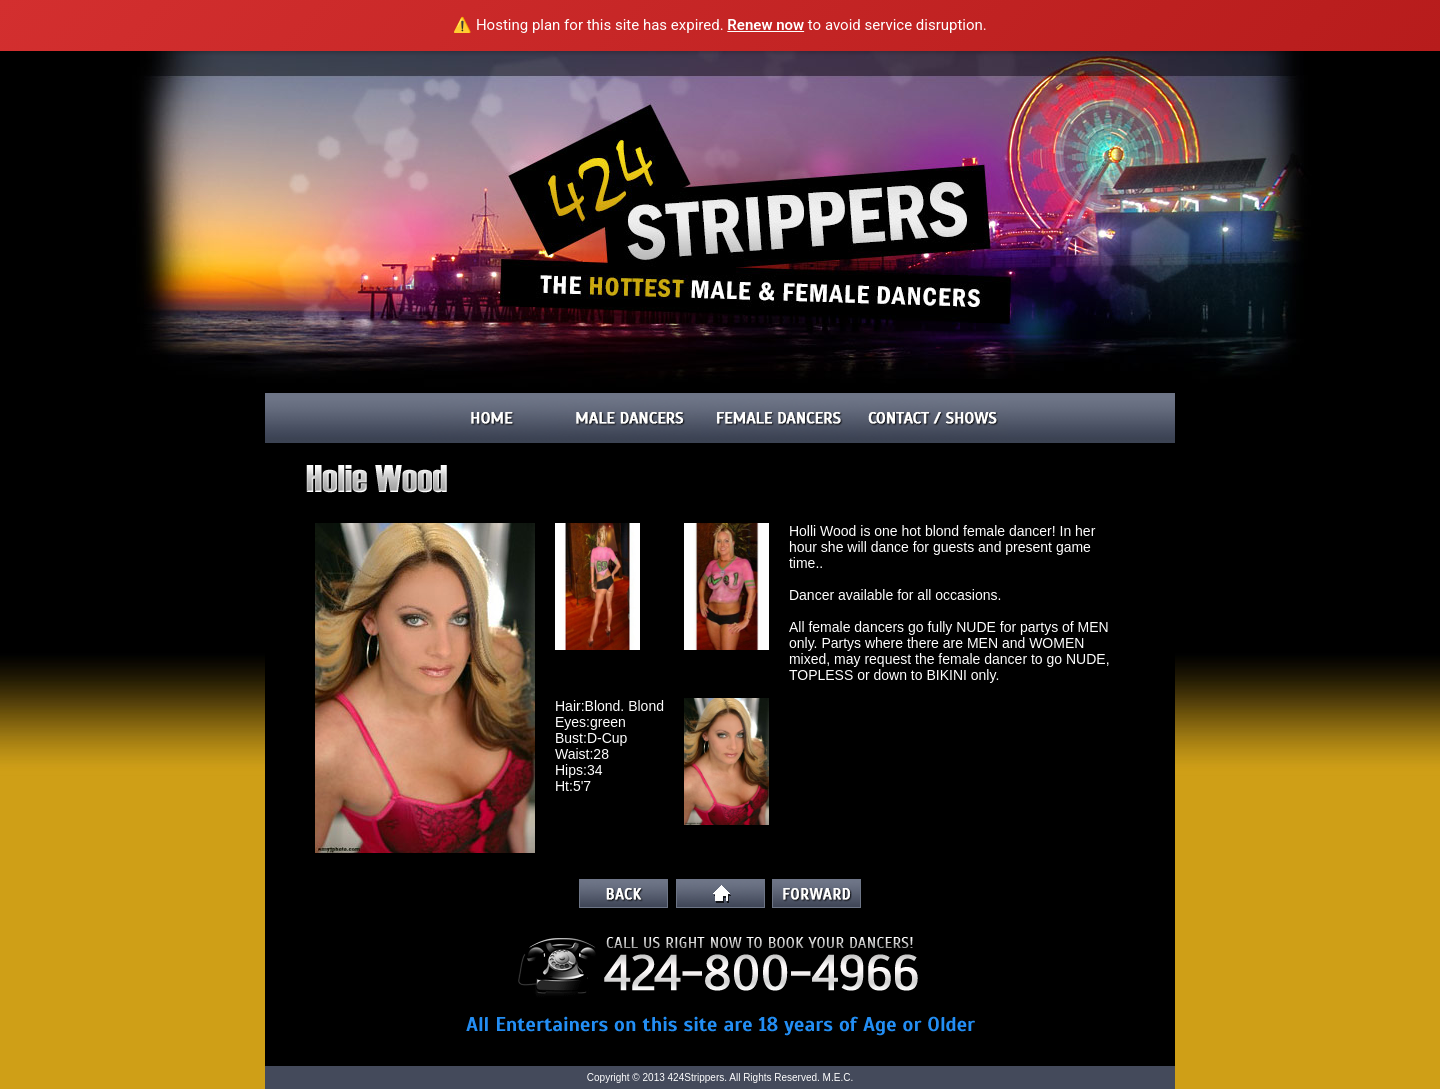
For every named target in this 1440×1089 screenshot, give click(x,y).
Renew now (765, 25)
